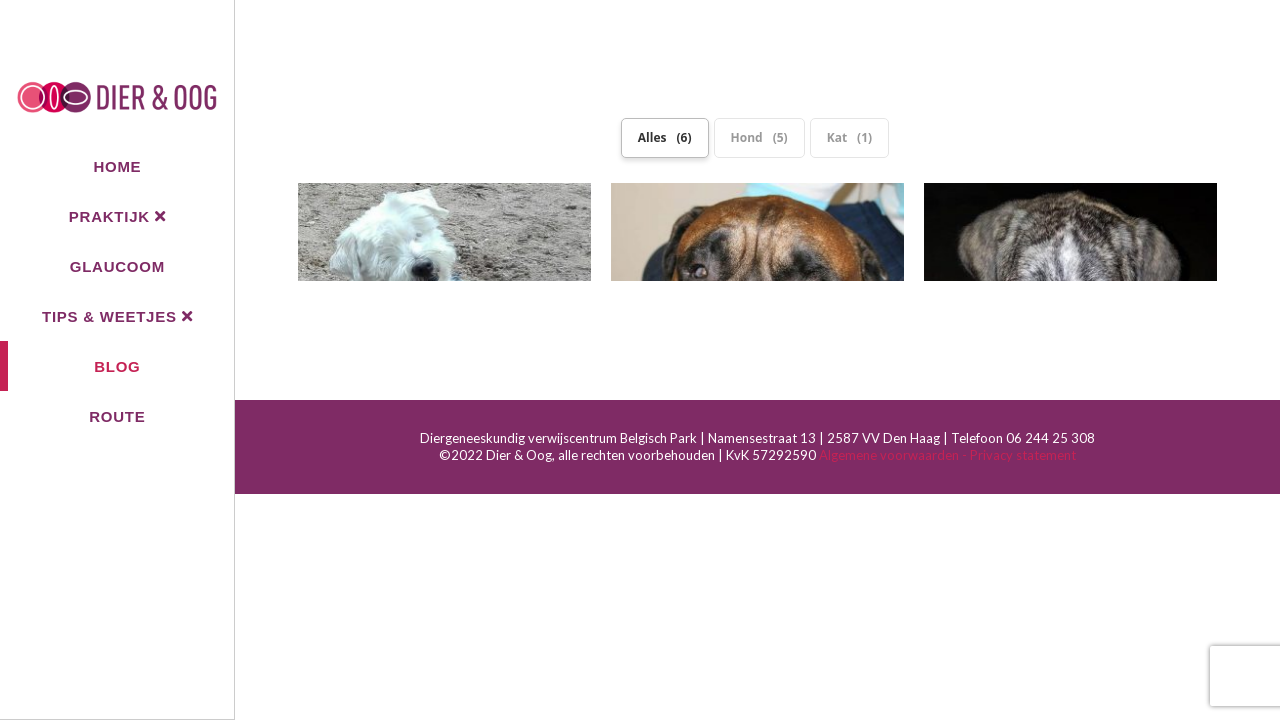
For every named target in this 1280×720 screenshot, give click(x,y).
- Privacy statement (1019, 394)
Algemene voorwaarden (890, 394)
